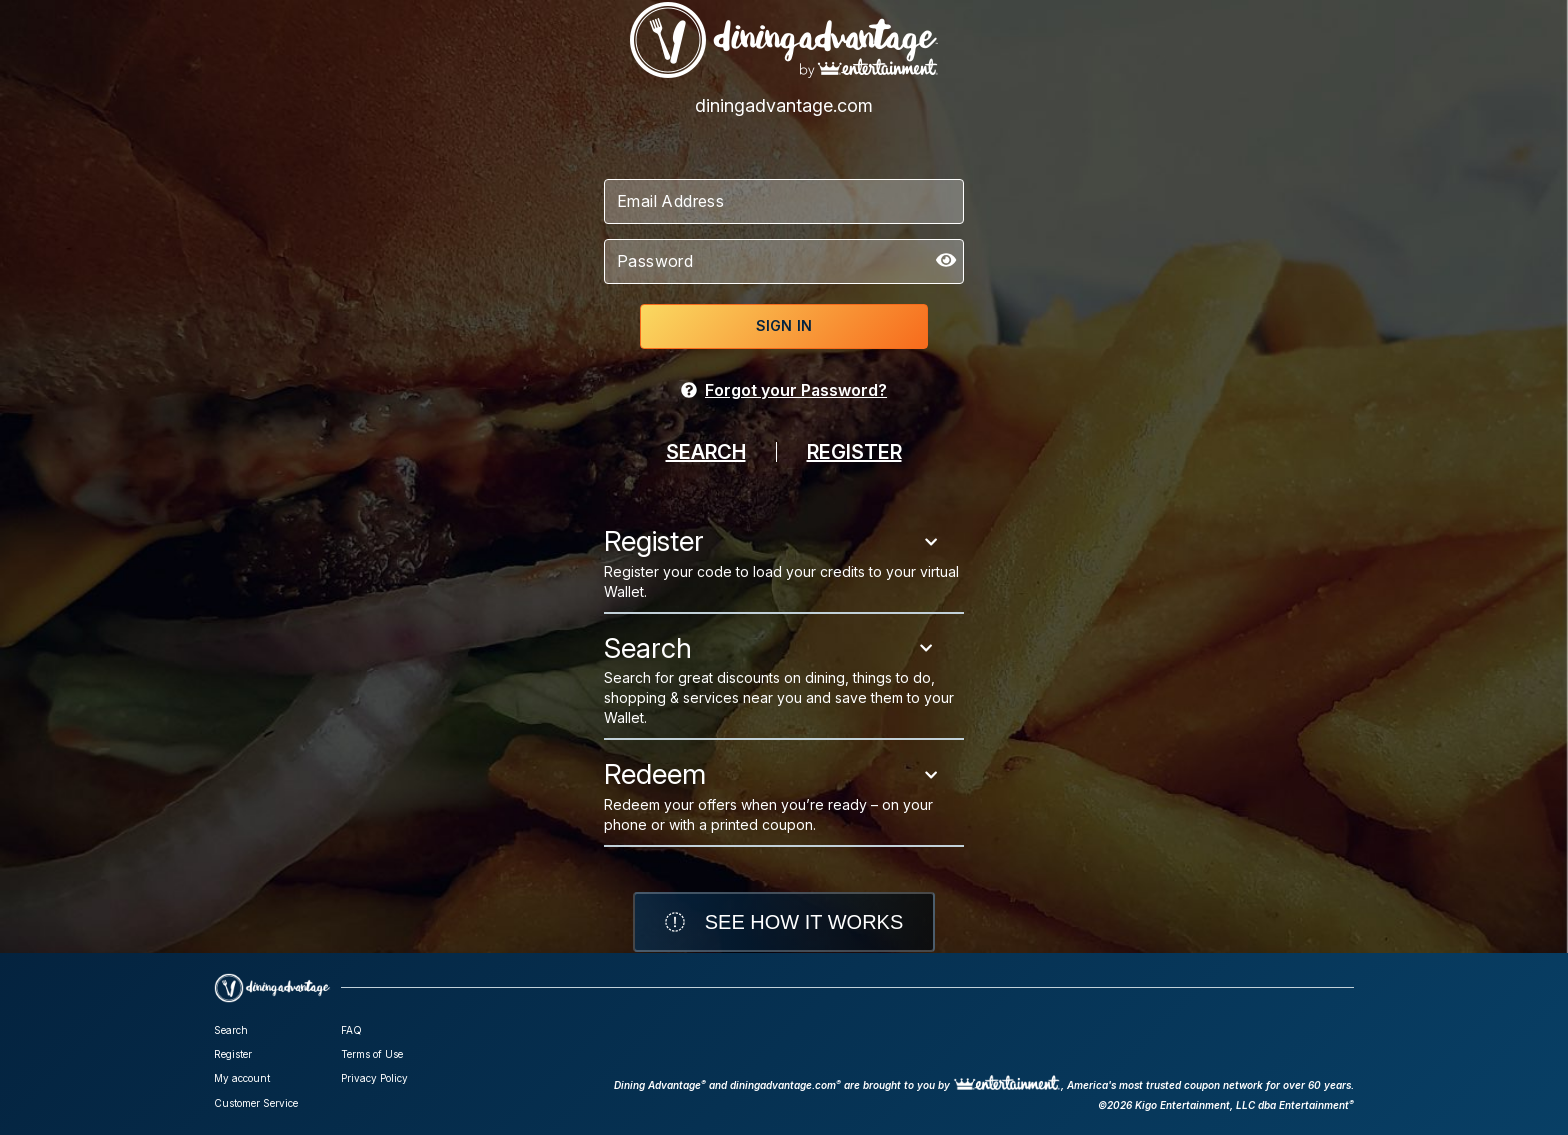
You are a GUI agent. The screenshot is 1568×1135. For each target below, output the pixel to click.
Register (233, 1054)
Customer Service (256, 1103)
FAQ (351, 1030)
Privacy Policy (374, 1078)
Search (231, 1030)
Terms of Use (372, 1054)
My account (242, 1078)
